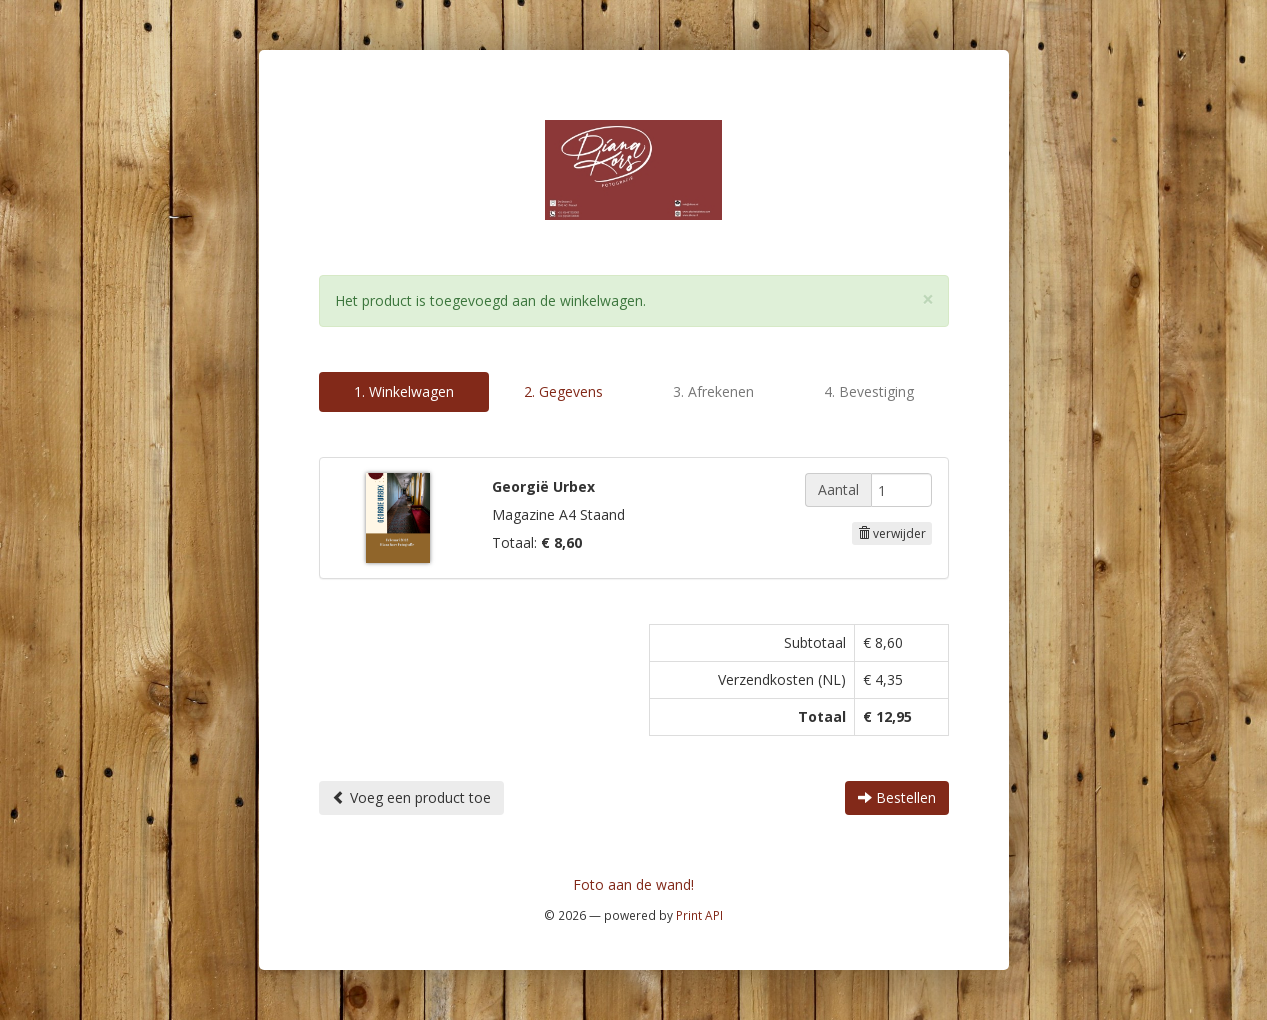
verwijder (892, 533)
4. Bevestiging (869, 391)
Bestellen (897, 797)
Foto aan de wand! (633, 884)
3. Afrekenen (713, 391)
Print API (699, 915)
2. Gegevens (563, 391)
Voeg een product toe (411, 797)
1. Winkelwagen (404, 391)
